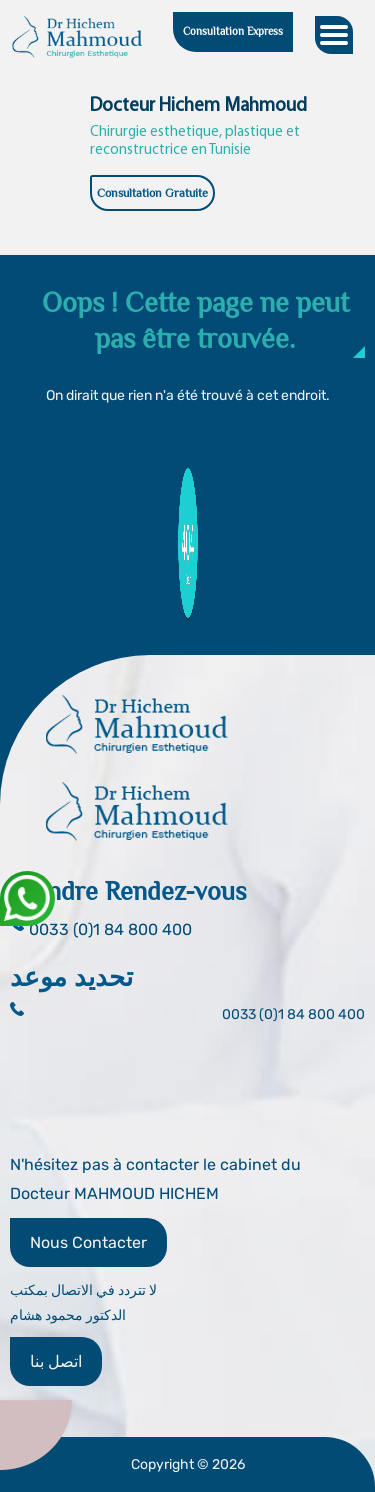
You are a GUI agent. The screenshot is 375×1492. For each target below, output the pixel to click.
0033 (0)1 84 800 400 (293, 1014)
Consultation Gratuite (152, 193)
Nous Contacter (88, 1242)
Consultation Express (233, 31)
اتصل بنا (56, 1361)
